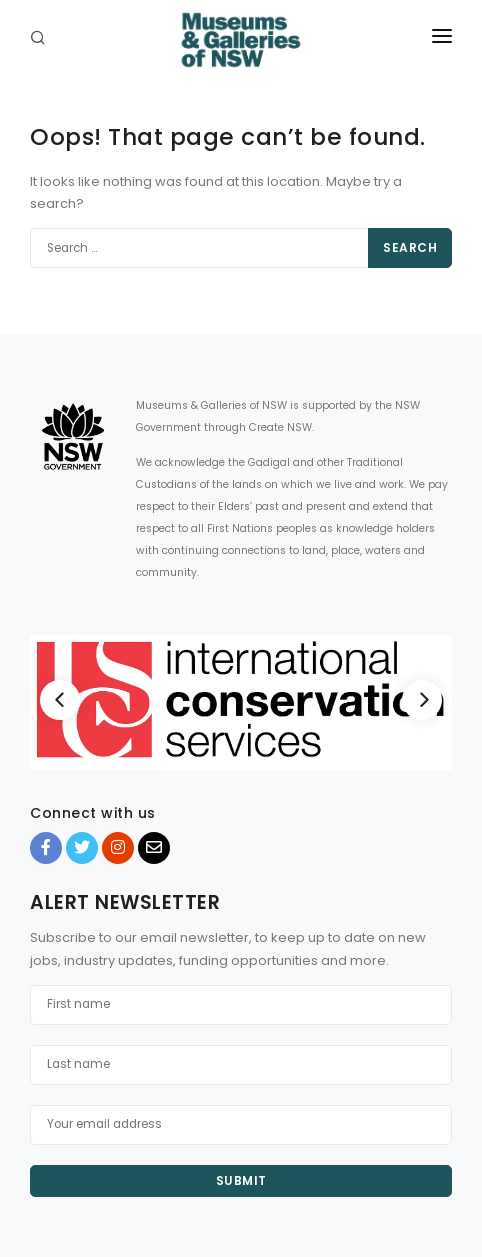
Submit (241, 1180)
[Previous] (60, 700)
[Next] (422, 700)
